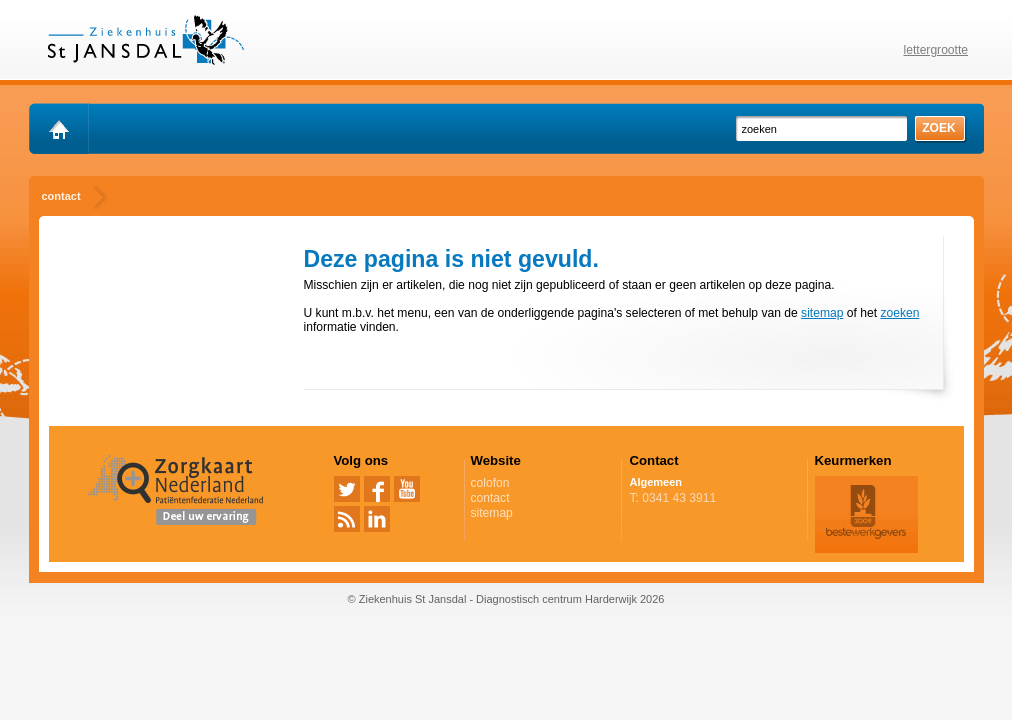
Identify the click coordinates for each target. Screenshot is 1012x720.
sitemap (822, 313)
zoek (939, 128)
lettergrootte (936, 50)
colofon (490, 483)
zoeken (899, 313)
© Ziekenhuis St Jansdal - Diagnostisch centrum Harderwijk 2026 (506, 599)
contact (490, 498)
